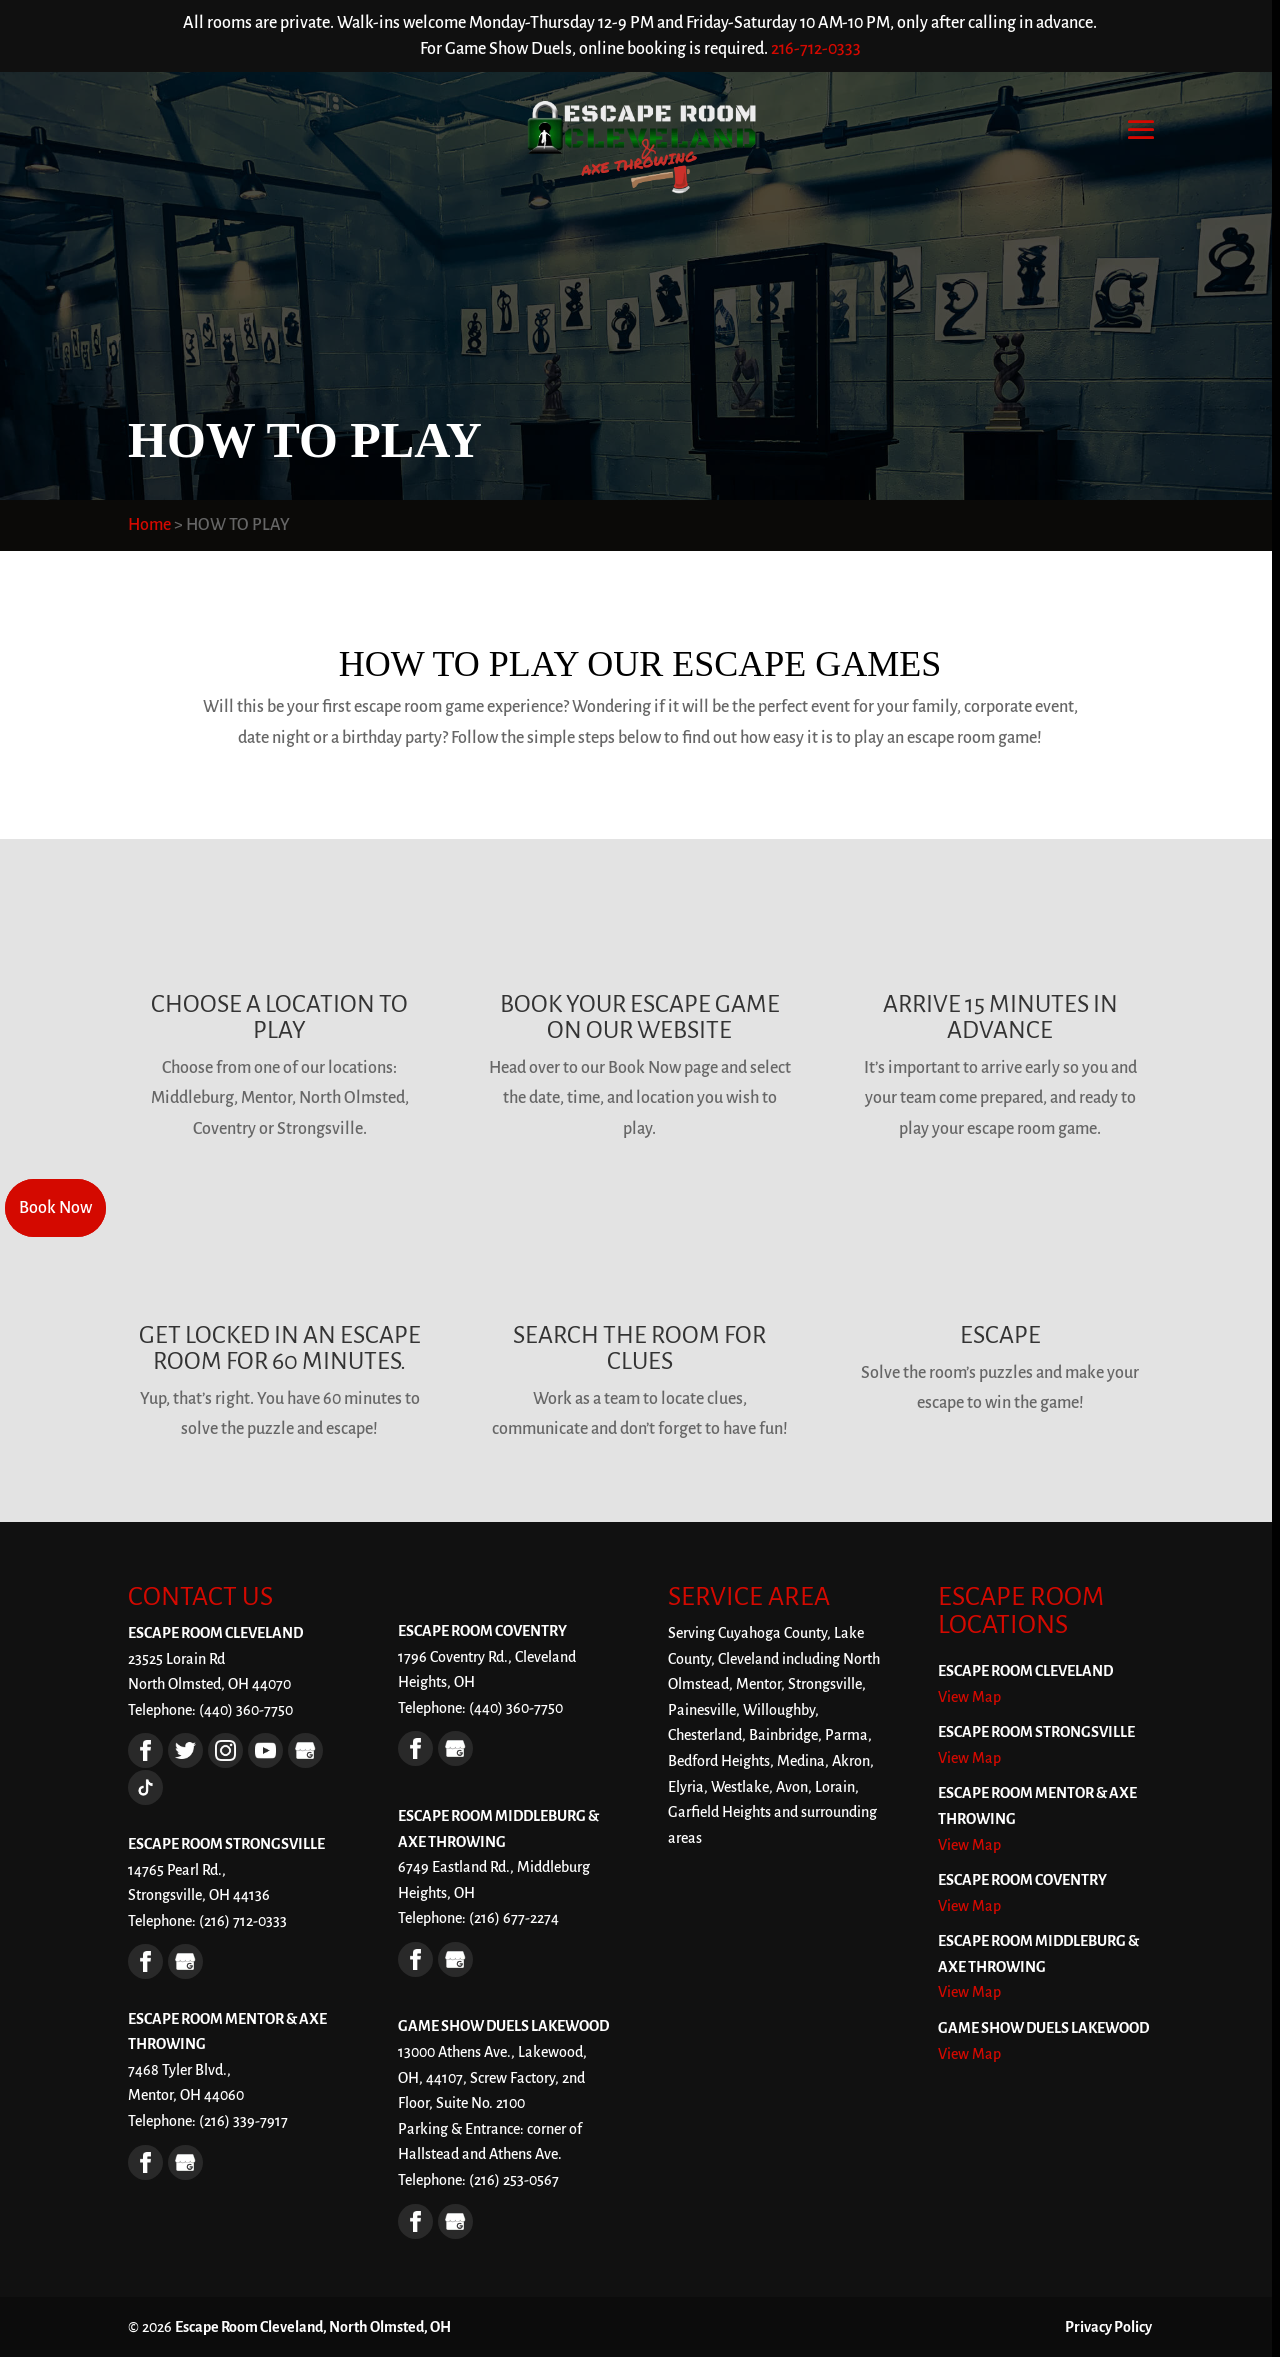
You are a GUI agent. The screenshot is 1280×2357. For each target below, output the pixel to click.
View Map (969, 1697)
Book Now (55, 1208)
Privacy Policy (1108, 2327)
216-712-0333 (816, 49)
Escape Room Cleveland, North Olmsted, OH (313, 2327)
